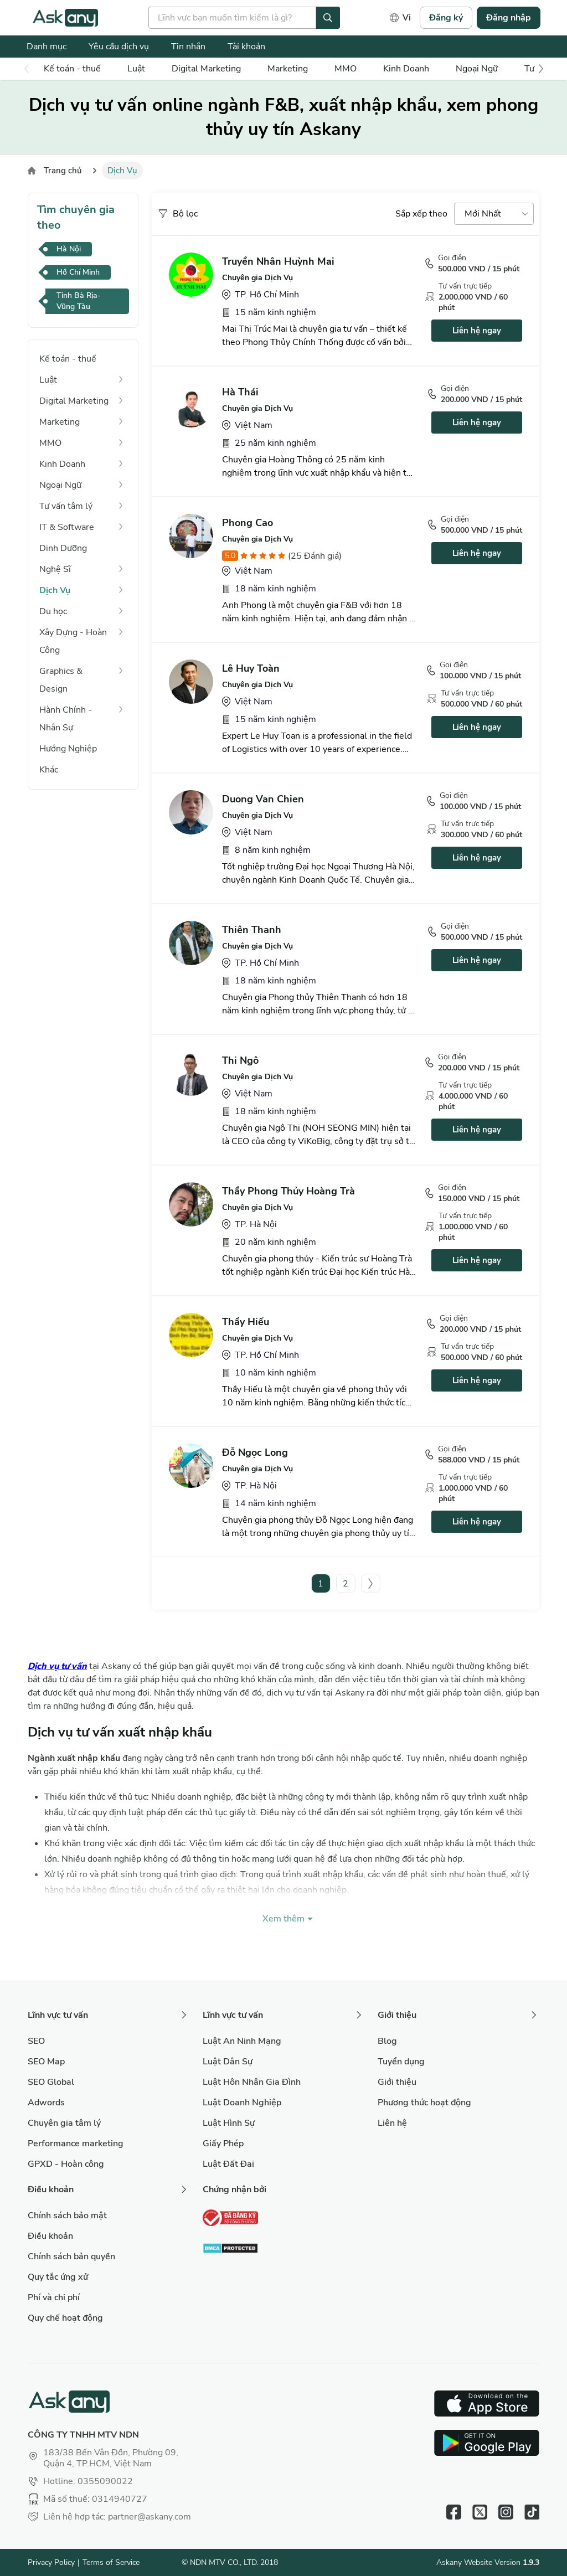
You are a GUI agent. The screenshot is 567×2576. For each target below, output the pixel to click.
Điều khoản (50, 2236)
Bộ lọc (177, 214)
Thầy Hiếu (245, 1321)
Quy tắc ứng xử (58, 2277)
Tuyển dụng (401, 2061)
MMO (345, 69)
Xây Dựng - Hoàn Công (73, 641)
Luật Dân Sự (227, 2061)
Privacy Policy (51, 2562)
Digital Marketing (206, 69)
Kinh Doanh (406, 69)
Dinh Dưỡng (63, 548)
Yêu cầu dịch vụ (119, 46)
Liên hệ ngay (476, 330)
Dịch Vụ (54, 590)
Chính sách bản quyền (71, 2256)
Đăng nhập (508, 18)
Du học (53, 611)
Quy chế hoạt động (65, 2318)
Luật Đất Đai (228, 2164)
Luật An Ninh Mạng (242, 2041)
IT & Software (66, 527)
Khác (48, 770)
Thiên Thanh (251, 929)
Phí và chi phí (54, 2297)
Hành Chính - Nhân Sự (65, 719)
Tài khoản (246, 46)
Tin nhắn (188, 46)
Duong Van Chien (263, 799)
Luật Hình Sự (229, 2123)
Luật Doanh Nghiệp (242, 2102)
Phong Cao (247, 522)
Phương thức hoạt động (424, 2102)
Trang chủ (63, 170)
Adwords (46, 2102)
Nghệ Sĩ (55, 569)
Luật (136, 69)
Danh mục (46, 46)
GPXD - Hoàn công (66, 2164)
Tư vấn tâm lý (65, 506)
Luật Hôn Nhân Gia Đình (252, 2082)
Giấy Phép (223, 2143)
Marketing (287, 69)
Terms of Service (111, 2562)
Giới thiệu (397, 2082)
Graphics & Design (61, 680)
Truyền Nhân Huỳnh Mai (278, 261)
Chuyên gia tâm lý (64, 2123)
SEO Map (46, 2061)
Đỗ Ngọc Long (255, 1452)
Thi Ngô (240, 1060)
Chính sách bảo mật (67, 2215)
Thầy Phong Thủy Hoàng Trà (288, 1191)
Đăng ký (446, 18)
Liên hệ (392, 2123)
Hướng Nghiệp (68, 749)
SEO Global (51, 2082)
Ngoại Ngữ (477, 69)
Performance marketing (75, 2143)
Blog (387, 2041)
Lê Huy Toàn (251, 668)
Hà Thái (240, 392)
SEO (36, 2041)
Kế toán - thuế (72, 69)
